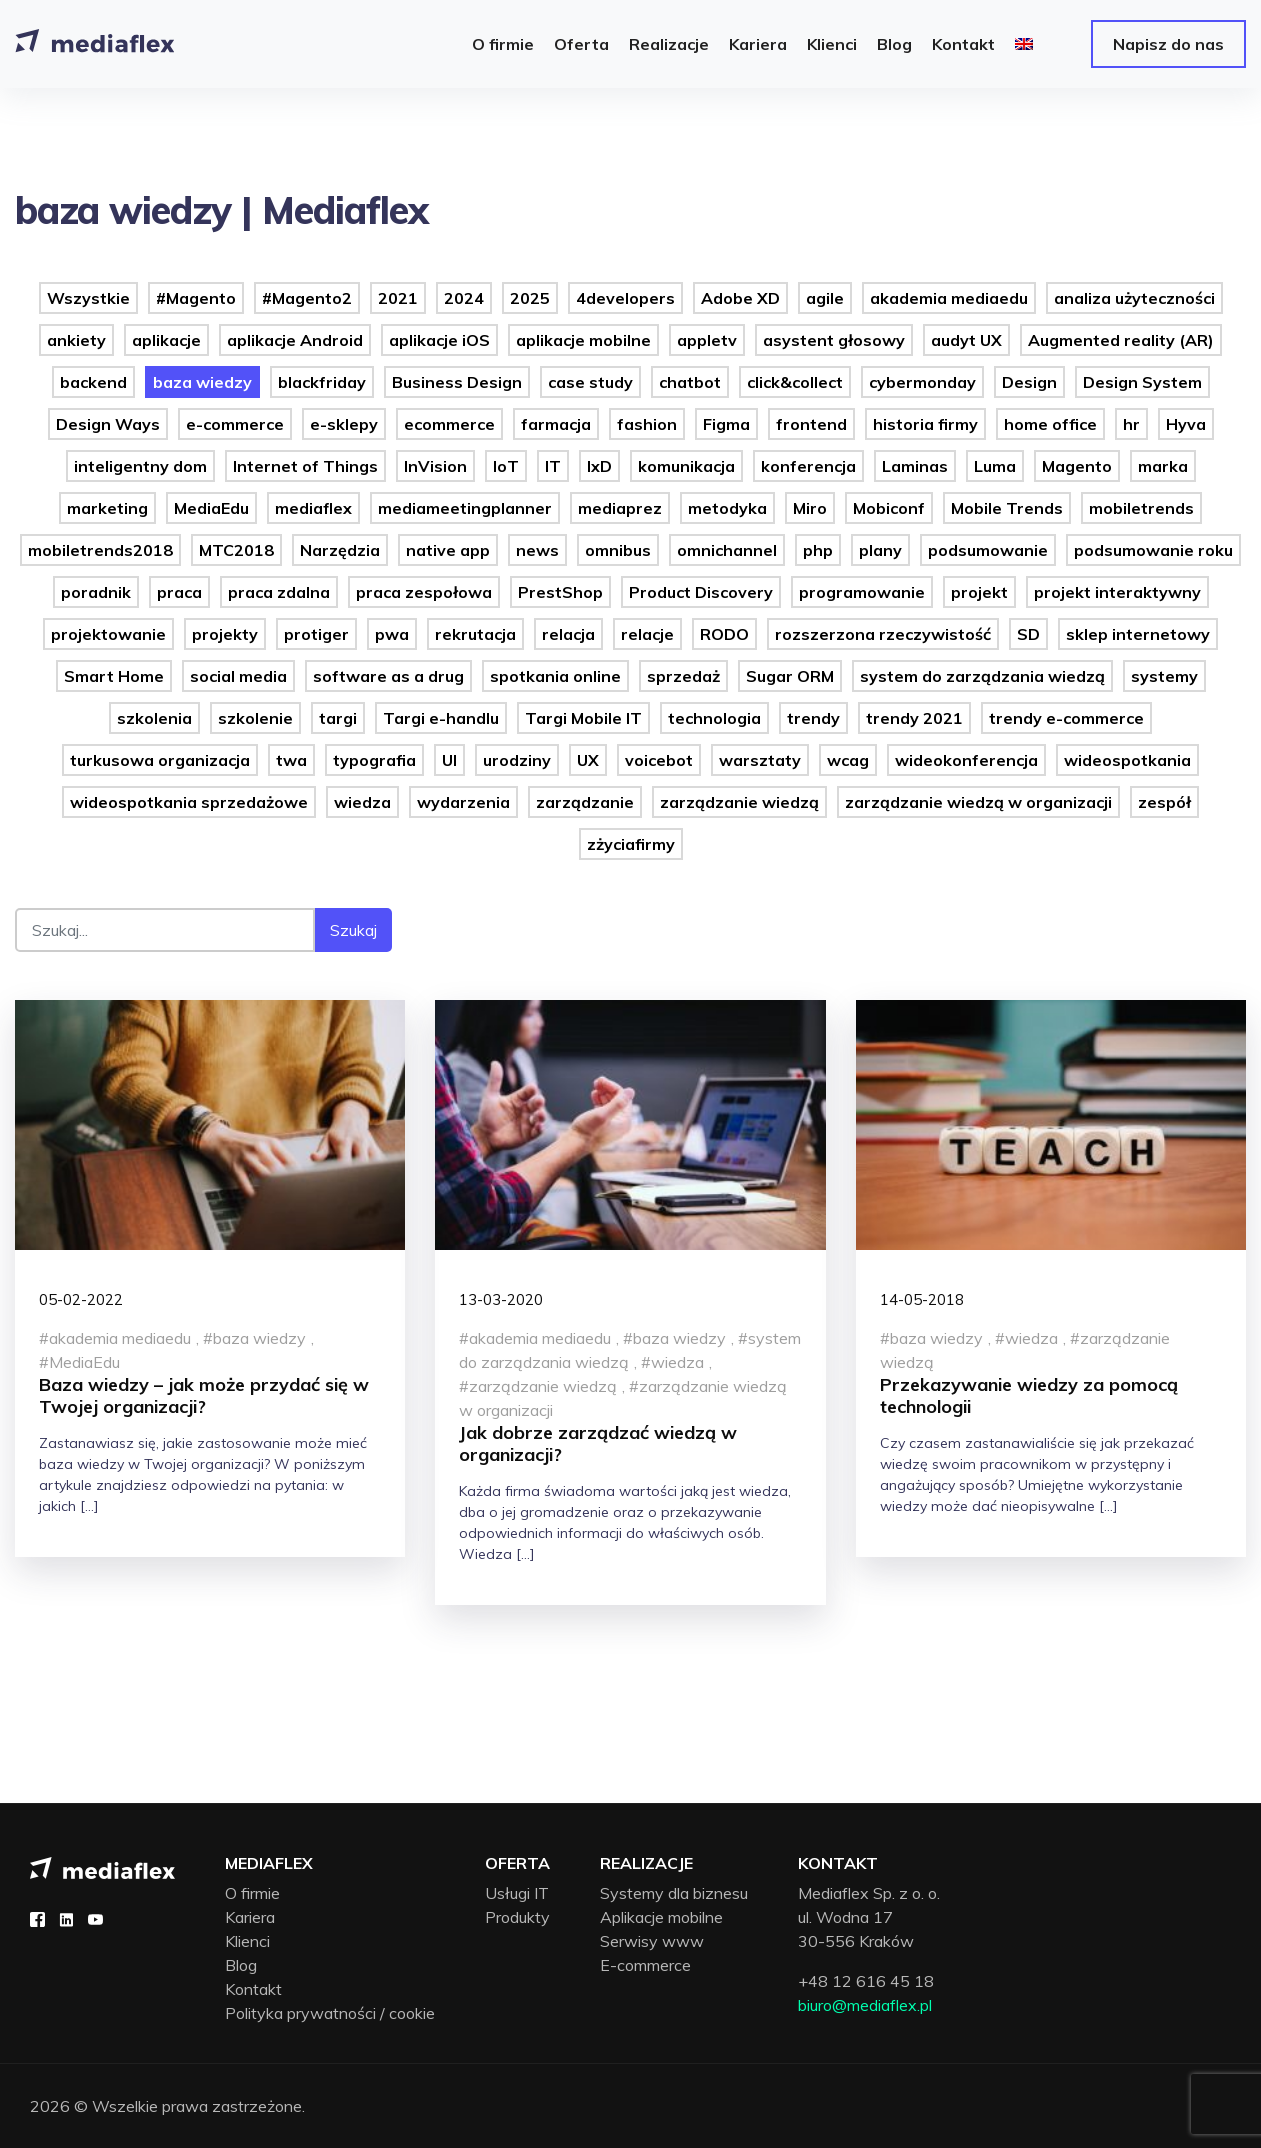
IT (553, 466)
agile (825, 298)
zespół (1164, 802)
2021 (398, 298)
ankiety (76, 340)
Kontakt (253, 1989)
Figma (726, 424)
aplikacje (166, 340)
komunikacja (686, 466)
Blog (241, 1965)
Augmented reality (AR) (1121, 340)
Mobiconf (889, 508)
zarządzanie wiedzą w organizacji (978, 802)
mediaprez (620, 508)
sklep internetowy (1138, 634)
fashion (647, 424)
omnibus (618, 550)
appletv (707, 340)
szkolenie (255, 718)
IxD (599, 466)
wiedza (362, 802)
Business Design (457, 382)
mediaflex (313, 508)
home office (1050, 424)
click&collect (795, 382)
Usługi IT (517, 1893)
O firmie (252, 1893)
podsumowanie (988, 550)
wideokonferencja (966, 760)
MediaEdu (211, 508)
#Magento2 (307, 298)
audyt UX (966, 340)
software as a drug (388, 676)
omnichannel (727, 550)
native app (448, 550)
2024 (464, 298)
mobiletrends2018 (100, 550)
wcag (848, 760)
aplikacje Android (295, 340)
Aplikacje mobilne (661, 1917)
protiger (316, 634)
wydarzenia (463, 802)
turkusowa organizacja (160, 760)
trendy (813, 718)
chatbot (690, 382)
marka (1163, 466)
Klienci (247, 1941)
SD (1028, 634)
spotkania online (555, 676)
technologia (714, 718)
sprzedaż (683, 676)
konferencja (808, 466)
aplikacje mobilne (583, 340)
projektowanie (108, 634)
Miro (810, 508)
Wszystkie (88, 298)
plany (880, 550)
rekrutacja (475, 634)
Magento (1077, 466)
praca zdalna (279, 592)
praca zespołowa (424, 592)
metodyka (727, 508)
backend (93, 382)
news (537, 550)
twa (291, 760)
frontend (811, 424)
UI (449, 760)
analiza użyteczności (1134, 298)
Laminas (915, 466)
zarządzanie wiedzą (739, 802)
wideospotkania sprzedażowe (189, 802)
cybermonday (922, 382)
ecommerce (449, 424)
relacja (568, 634)
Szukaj (353, 930)
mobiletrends (1141, 508)
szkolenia (154, 718)
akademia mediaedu (949, 298)
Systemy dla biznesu (674, 1893)
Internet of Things (305, 466)
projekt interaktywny (1117, 592)
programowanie (862, 592)
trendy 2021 (914, 718)
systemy (1164, 676)
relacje (647, 634)
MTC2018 (236, 550)
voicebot (659, 760)
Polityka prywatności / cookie (330, 2013)
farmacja (556, 424)
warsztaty (760, 760)
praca (179, 592)
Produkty (517, 1917)
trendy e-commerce (1066, 718)
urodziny (517, 760)
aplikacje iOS (439, 340)
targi (338, 718)
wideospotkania (1127, 760)
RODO (724, 634)
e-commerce (235, 424)
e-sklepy (344, 424)
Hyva (1186, 424)
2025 (530, 298)
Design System (1142, 382)
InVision (435, 466)
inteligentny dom (140, 466)
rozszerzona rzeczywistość (883, 634)
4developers (625, 298)
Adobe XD (740, 298)
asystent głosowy (834, 340)
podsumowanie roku (1153, 550)
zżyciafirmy (631, 844)
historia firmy (925, 424)
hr (1131, 424)
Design (1029, 382)
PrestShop (560, 592)
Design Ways (108, 424)
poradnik (96, 592)
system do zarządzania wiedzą (982, 676)
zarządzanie (585, 802)
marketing (107, 508)
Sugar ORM (790, 676)
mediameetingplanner (465, 508)
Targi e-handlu (441, 718)
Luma (995, 466)
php (818, 550)
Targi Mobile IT (583, 718)
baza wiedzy (202, 382)
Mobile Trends (1007, 508)
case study (590, 382)
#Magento (196, 298)
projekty (225, 634)
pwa (392, 634)
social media (238, 676)
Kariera (250, 1917)
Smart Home (114, 676)
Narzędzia (340, 550)
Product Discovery (701, 592)
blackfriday (322, 382)
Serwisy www (652, 1941)
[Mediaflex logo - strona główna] (102, 1866)
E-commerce (645, 1965)
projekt (979, 592)
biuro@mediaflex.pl (865, 2005)
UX (588, 760)
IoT (506, 466)
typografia (374, 760)
